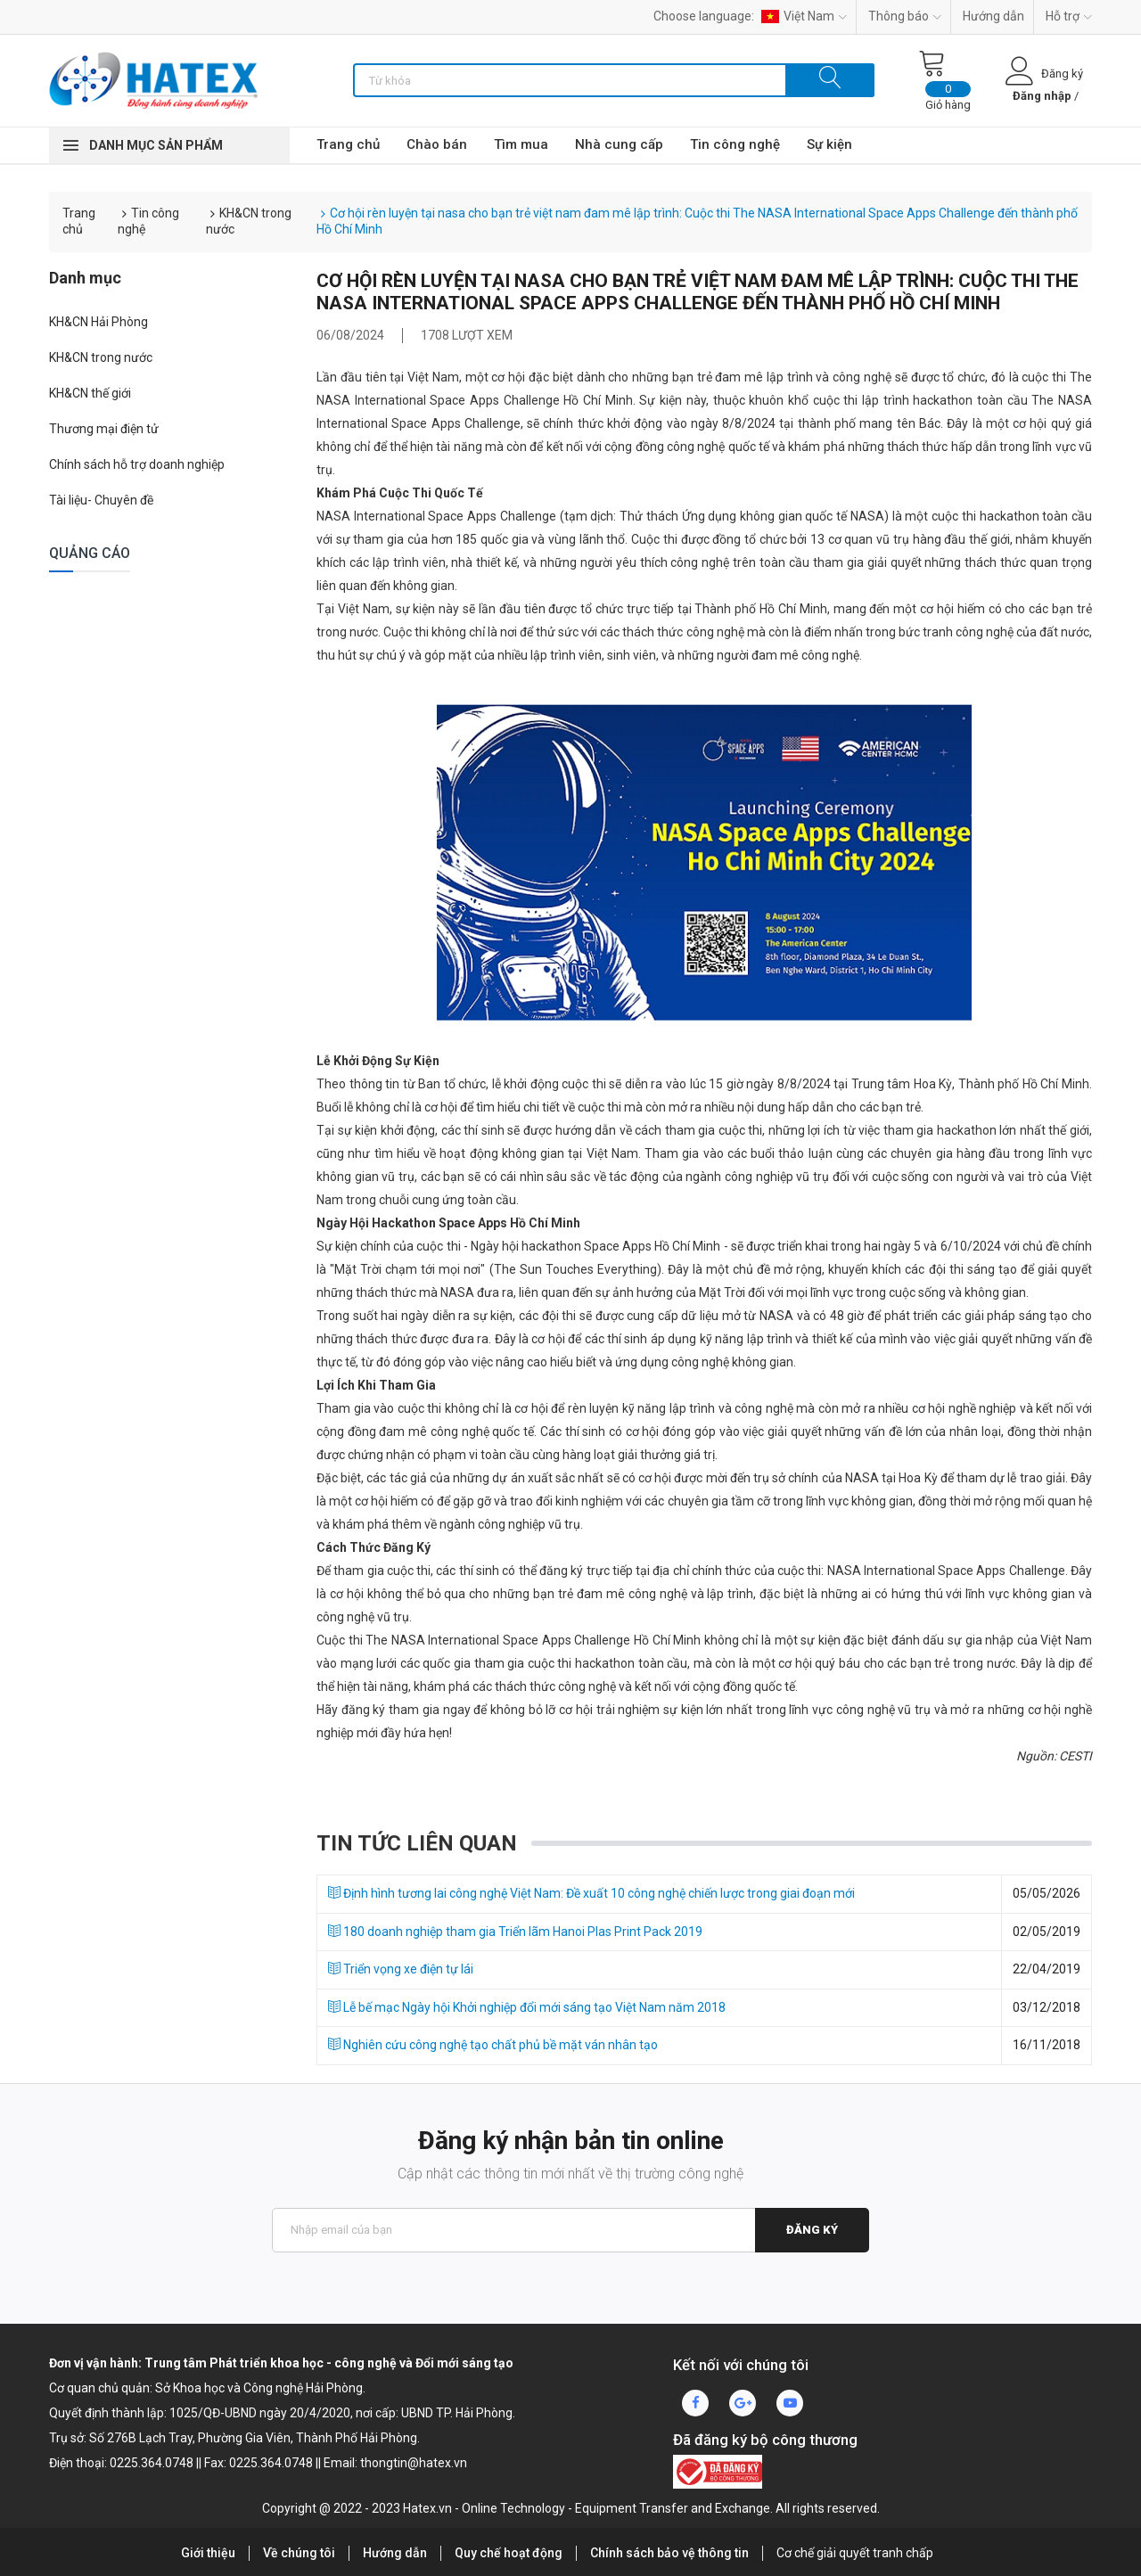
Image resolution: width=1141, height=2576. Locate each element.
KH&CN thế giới (90, 393)
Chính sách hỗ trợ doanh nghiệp (137, 464)
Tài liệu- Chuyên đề (101, 500)
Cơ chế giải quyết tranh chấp (854, 2553)
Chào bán (436, 144)
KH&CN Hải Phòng (98, 322)
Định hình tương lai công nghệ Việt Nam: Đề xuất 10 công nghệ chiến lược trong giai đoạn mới (591, 1893)
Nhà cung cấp (619, 144)
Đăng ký (812, 2229)
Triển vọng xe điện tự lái (400, 1969)
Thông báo (904, 16)
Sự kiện (829, 144)
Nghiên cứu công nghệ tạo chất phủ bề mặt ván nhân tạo (493, 2045)
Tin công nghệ (735, 144)
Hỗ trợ (1069, 16)
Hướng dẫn (993, 16)
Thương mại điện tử (104, 429)
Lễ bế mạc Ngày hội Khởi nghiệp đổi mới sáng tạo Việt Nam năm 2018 (527, 2007)
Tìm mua (521, 144)
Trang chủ (348, 144)
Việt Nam (804, 16)
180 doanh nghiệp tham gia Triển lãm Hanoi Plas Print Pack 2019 (515, 1931)
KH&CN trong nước (100, 357)
